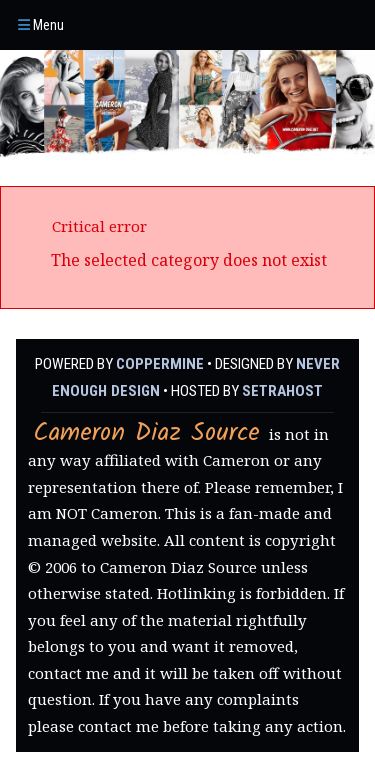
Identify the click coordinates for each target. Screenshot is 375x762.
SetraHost (282, 391)
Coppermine (160, 364)
